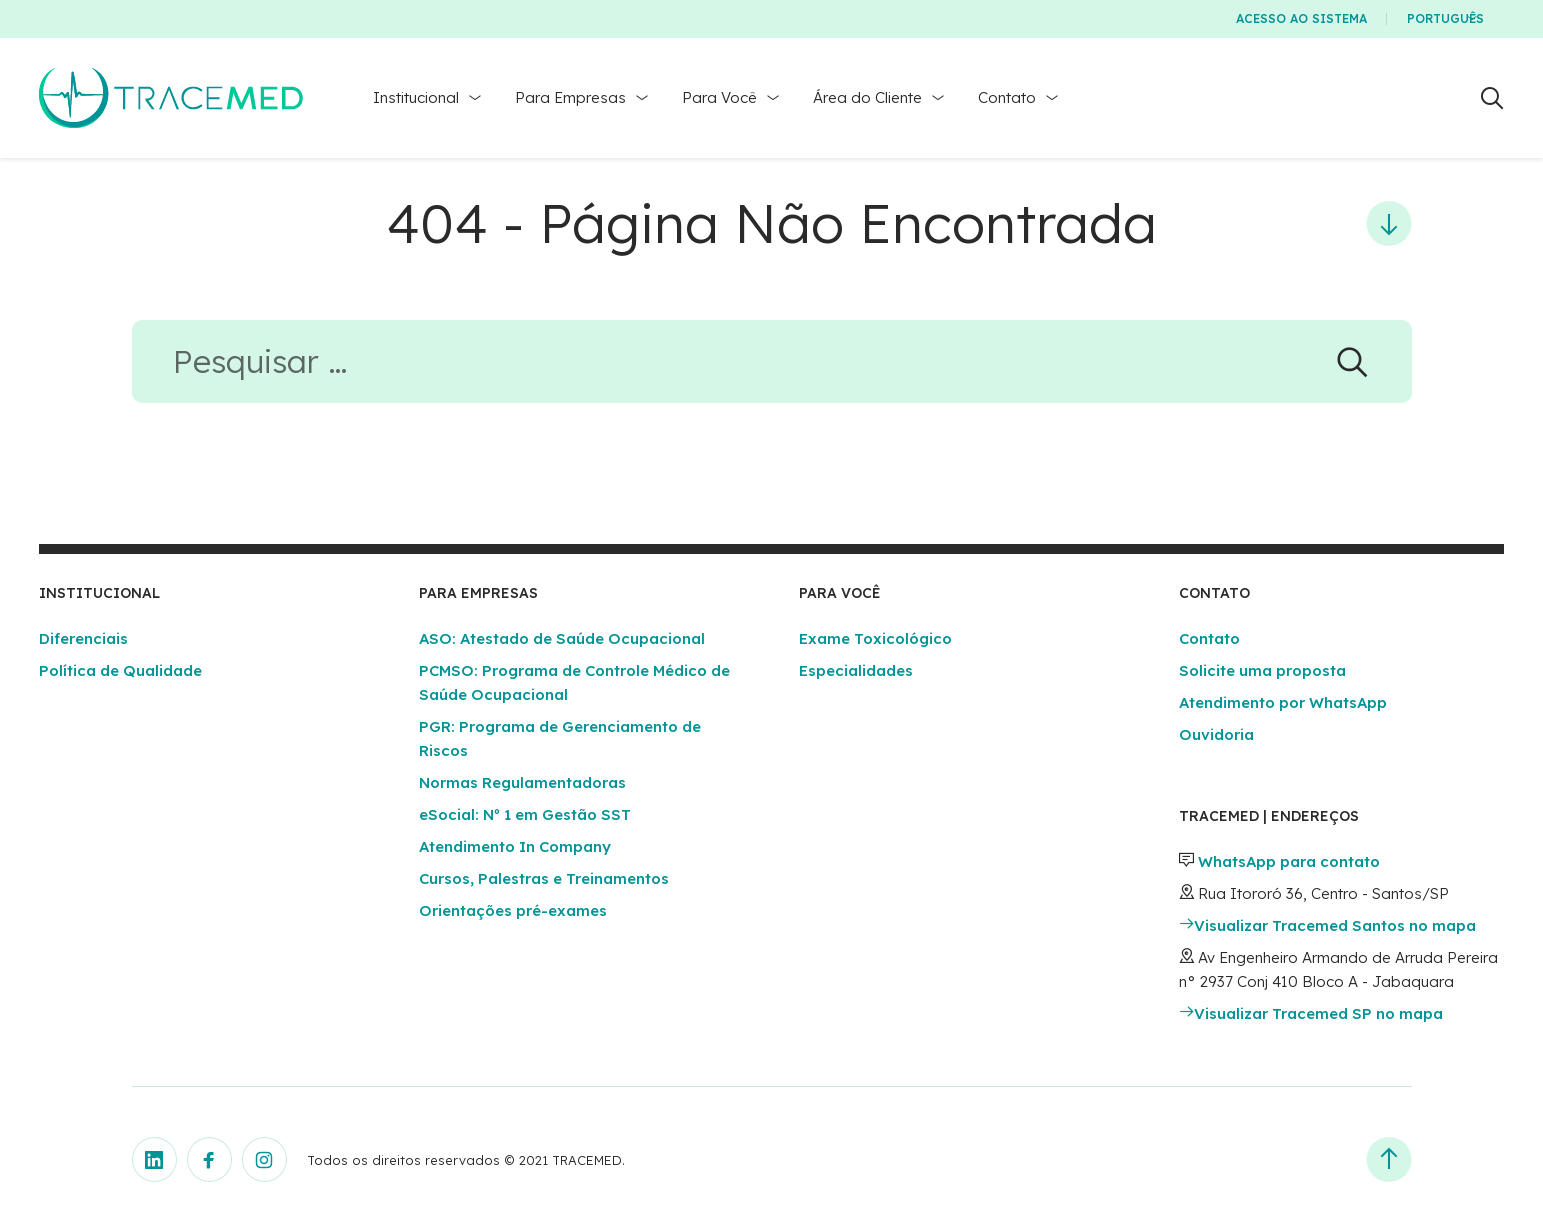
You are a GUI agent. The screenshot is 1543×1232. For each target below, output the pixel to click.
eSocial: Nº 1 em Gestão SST (525, 814)
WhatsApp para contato (1289, 861)
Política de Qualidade (120, 670)
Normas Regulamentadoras (522, 782)
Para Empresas (570, 97)
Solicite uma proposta (1262, 670)
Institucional (416, 97)
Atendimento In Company (515, 846)
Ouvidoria (1216, 734)
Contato (1007, 97)
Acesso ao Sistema (1301, 18)
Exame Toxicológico (875, 638)
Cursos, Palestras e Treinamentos (544, 878)
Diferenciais (83, 638)
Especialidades (856, 670)
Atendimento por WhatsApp (1283, 702)
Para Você (719, 97)
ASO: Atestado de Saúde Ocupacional (562, 638)
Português (1445, 18)
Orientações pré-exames (513, 910)
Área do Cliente (867, 97)
